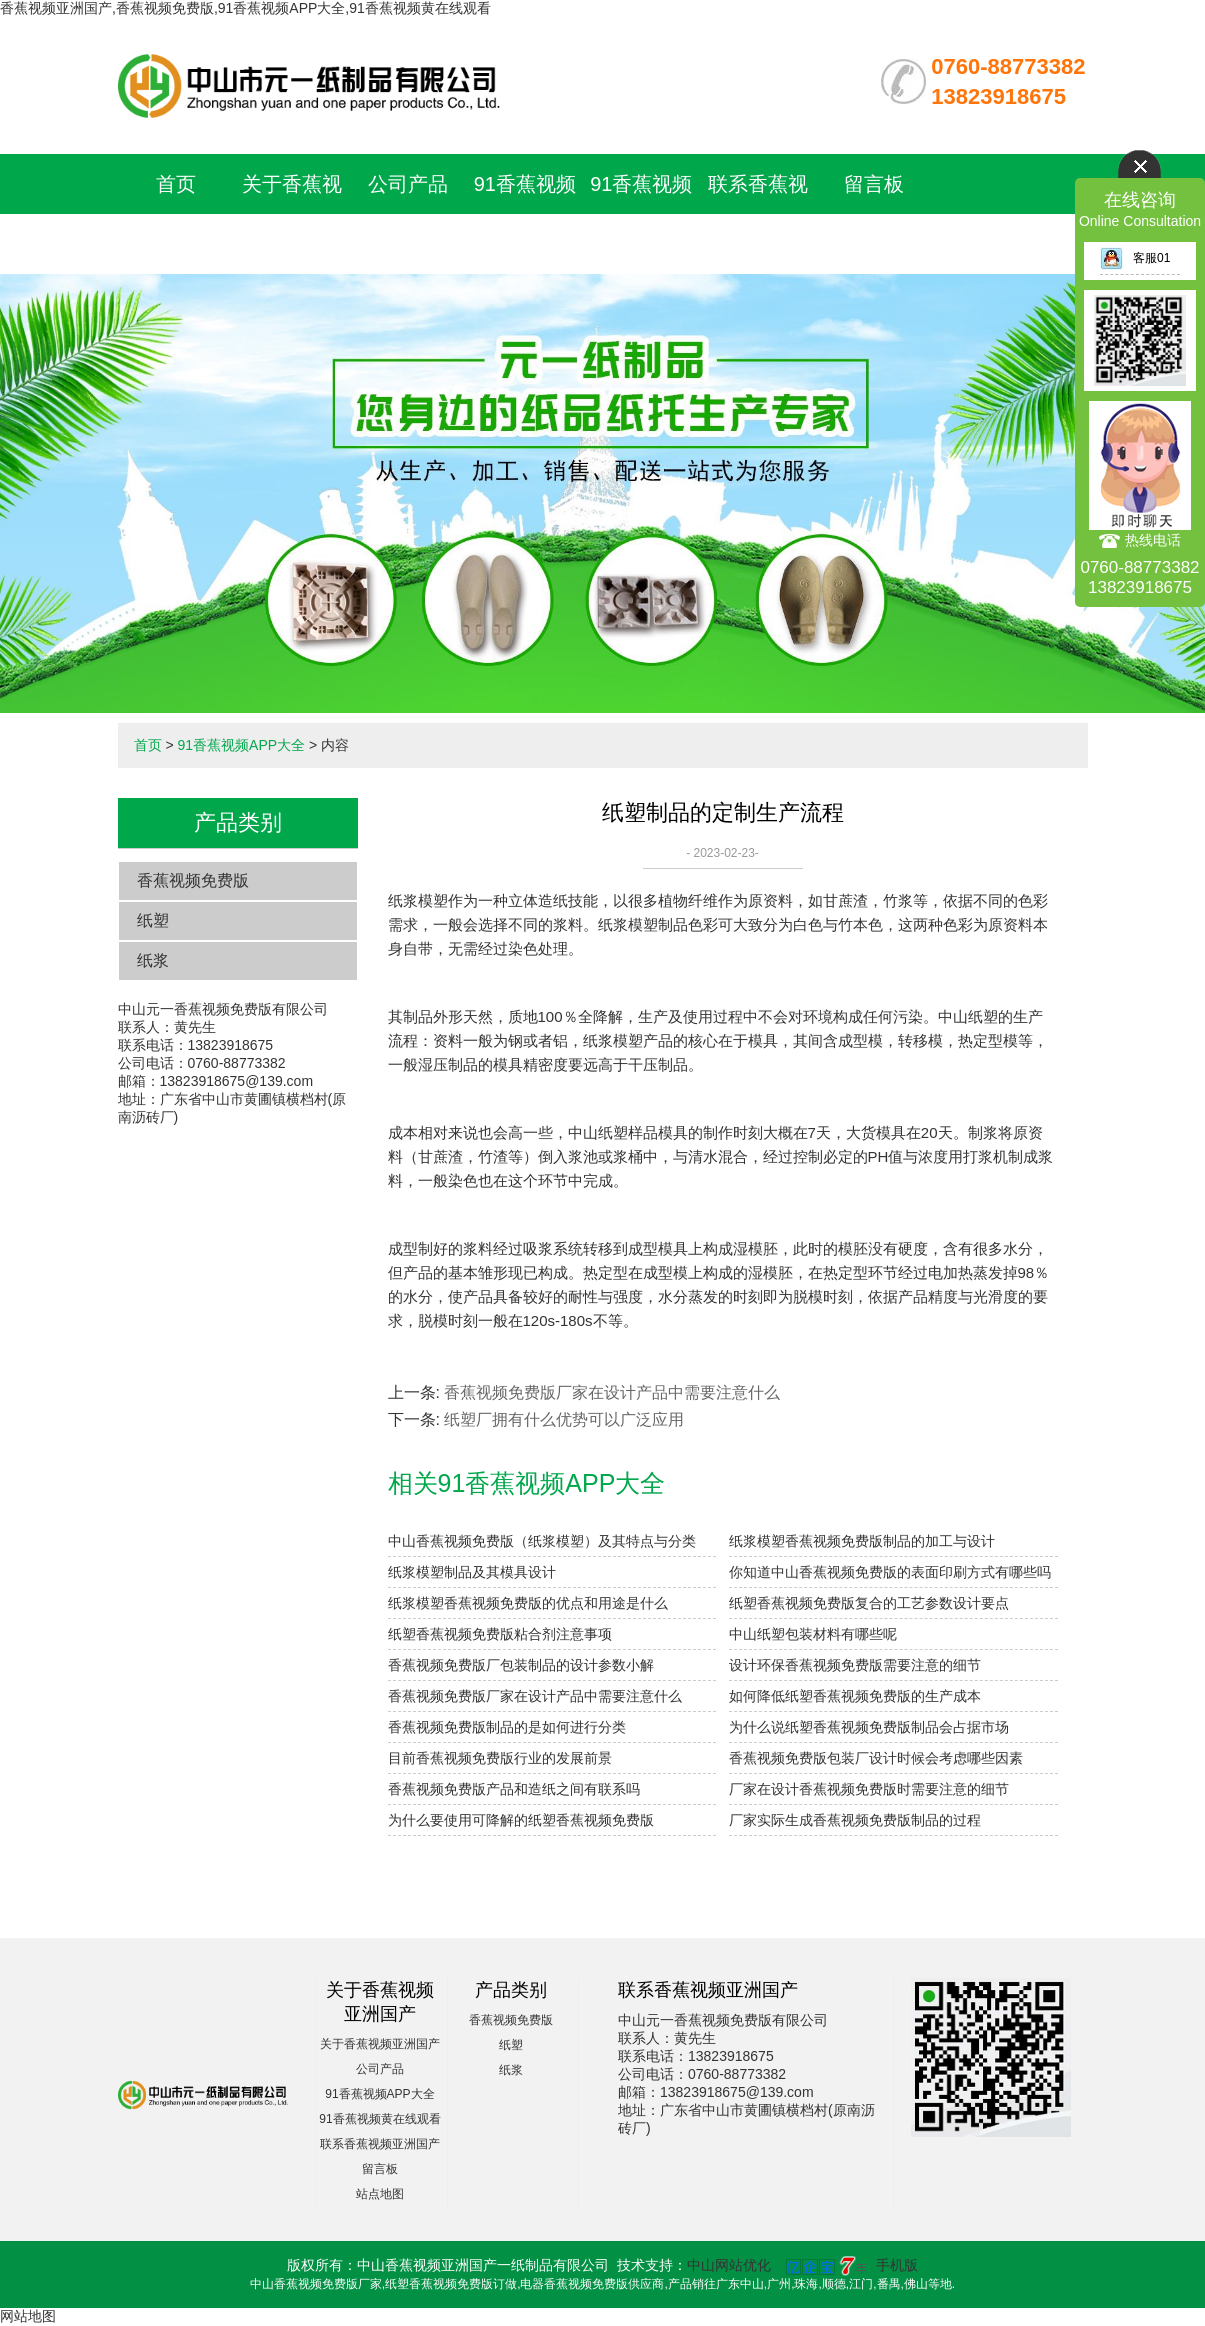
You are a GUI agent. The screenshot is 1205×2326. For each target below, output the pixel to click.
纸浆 (153, 960)
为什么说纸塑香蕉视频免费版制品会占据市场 (869, 1727)
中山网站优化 (729, 2265)
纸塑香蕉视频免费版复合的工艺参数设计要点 (869, 1603)
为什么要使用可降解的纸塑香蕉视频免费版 (521, 1820)
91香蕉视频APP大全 (241, 745)
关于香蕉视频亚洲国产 (380, 2044)
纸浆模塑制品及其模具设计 (472, 1572)
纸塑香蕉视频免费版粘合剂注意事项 (500, 1634)
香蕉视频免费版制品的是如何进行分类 (507, 1727)
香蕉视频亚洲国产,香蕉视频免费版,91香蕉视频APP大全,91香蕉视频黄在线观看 (245, 8)
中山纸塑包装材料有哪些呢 (813, 1634)
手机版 (897, 2265)
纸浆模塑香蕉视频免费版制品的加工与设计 (862, 1541)
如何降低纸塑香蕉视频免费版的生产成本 (855, 1696)
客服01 (1135, 258)
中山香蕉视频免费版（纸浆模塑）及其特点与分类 (542, 1541)
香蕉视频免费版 (193, 880)
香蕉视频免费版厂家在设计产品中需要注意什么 (612, 1392)
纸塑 (153, 920)
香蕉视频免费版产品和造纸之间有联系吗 (514, 1789)
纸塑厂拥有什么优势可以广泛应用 (564, 1419)
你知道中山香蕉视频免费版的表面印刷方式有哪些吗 (890, 1572)
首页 (176, 184)
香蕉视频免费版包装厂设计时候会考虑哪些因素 (876, 1758)
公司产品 (408, 184)
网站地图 (28, 2316)
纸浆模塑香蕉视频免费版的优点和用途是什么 (528, 1603)
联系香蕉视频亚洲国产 (380, 2144)
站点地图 (380, 2194)
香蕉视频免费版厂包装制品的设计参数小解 (521, 1665)
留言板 (874, 184)
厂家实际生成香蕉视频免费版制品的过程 (855, 1820)
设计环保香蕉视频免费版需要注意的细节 (855, 1665)
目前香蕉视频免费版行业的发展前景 (500, 1758)
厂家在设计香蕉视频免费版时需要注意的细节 (869, 1789)
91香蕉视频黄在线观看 (379, 2119)
